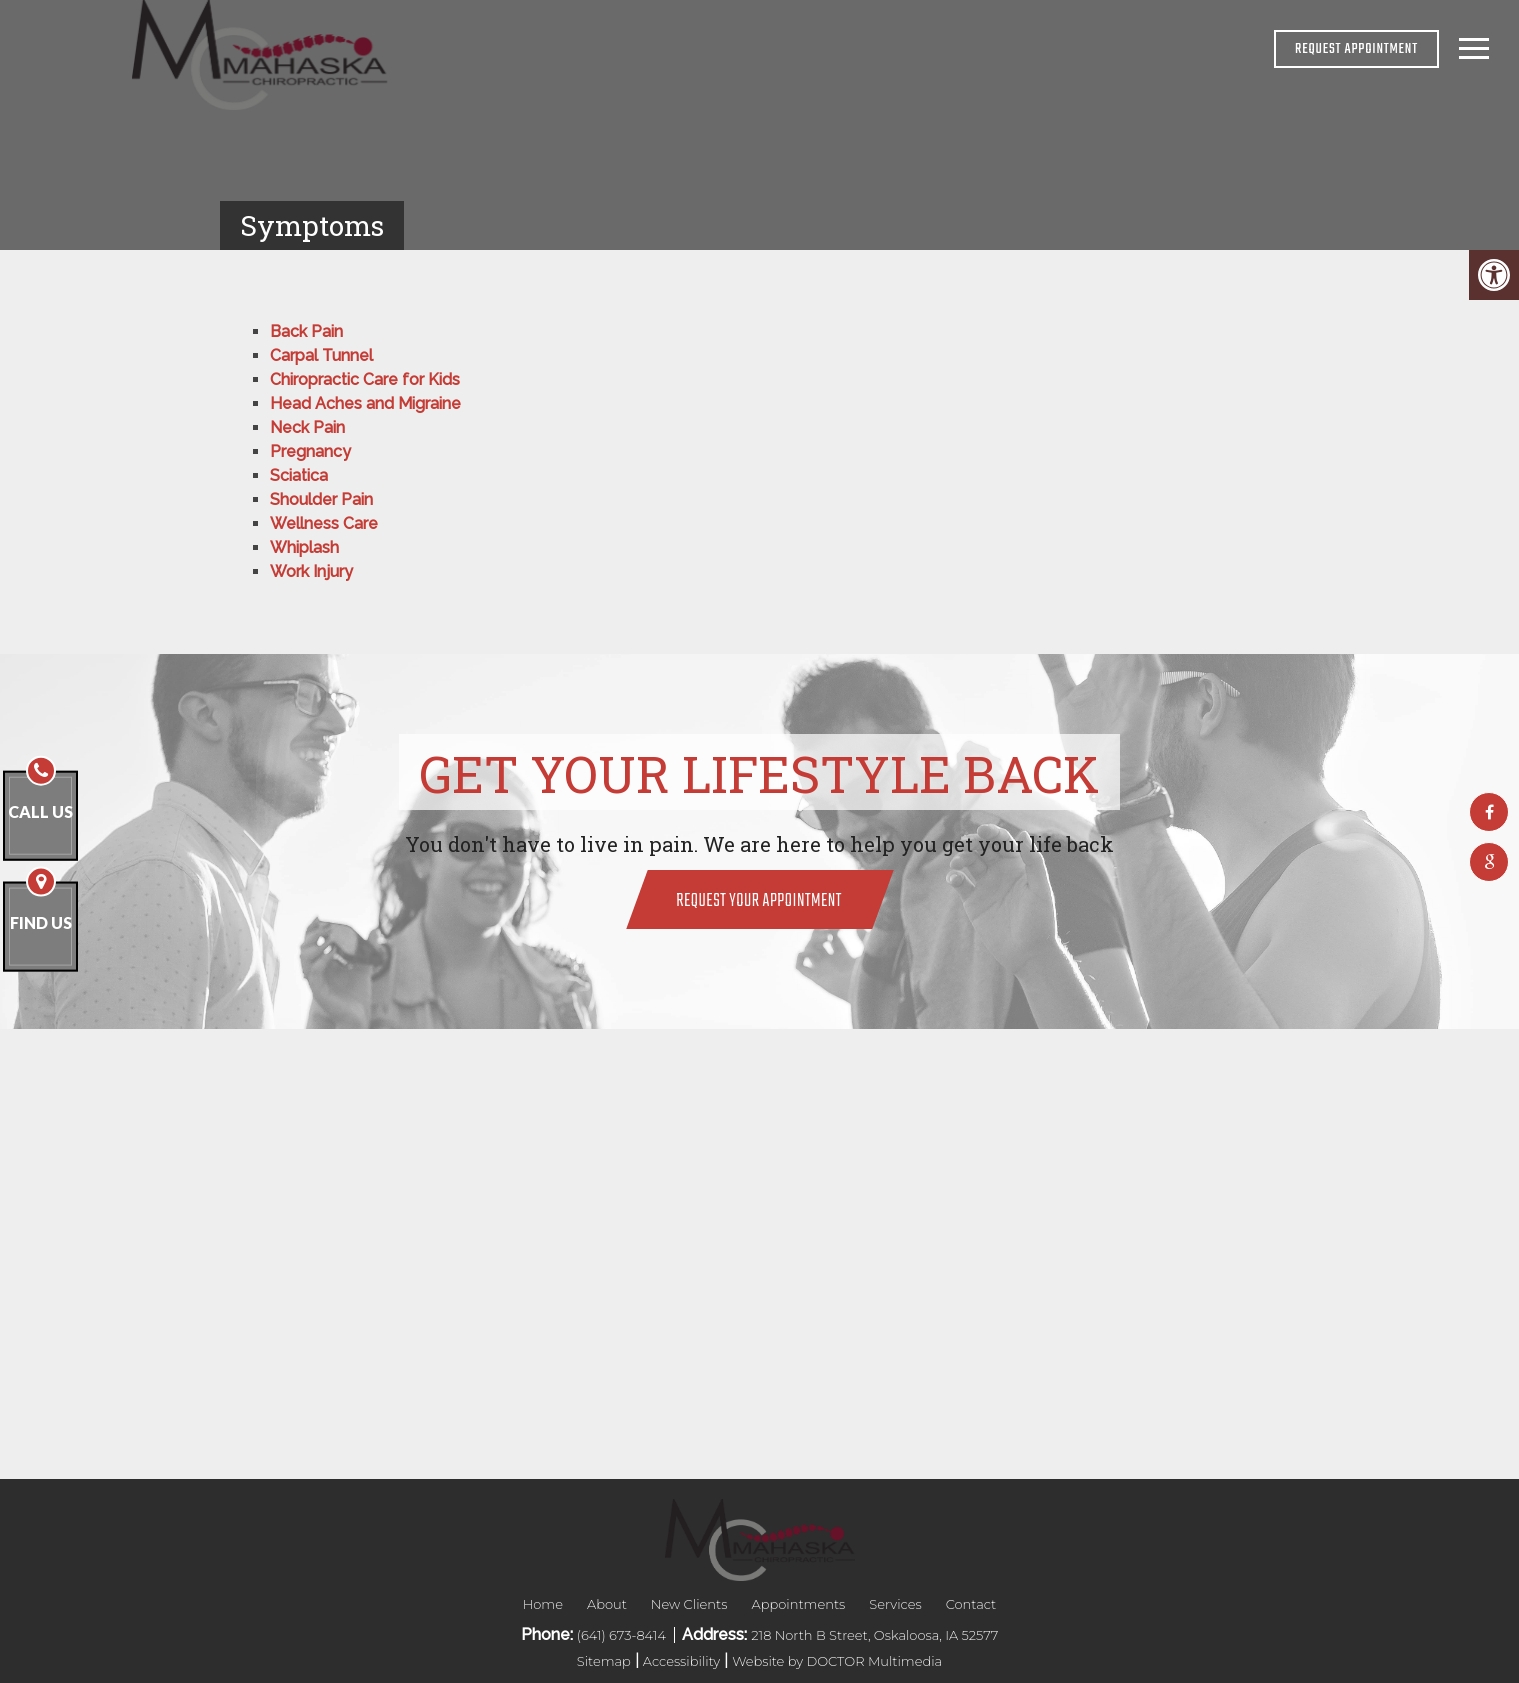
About (607, 1604)
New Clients (689, 1604)
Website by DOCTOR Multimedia (837, 1661)
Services (895, 1604)
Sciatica (299, 475)
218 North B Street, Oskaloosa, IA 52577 (874, 1635)
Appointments (798, 1604)
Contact (971, 1604)
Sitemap (604, 1661)
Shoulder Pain (321, 499)
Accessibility (681, 1661)
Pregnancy (310, 451)
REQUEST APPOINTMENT (1356, 49)
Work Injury (311, 571)
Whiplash (304, 547)
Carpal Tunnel (321, 355)
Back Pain (306, 331)
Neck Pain (307, 427)
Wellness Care (324, 523)
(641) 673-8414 (623, 1635)
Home (543, 1604)
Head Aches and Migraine (365, 403)
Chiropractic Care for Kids (365, 379)
